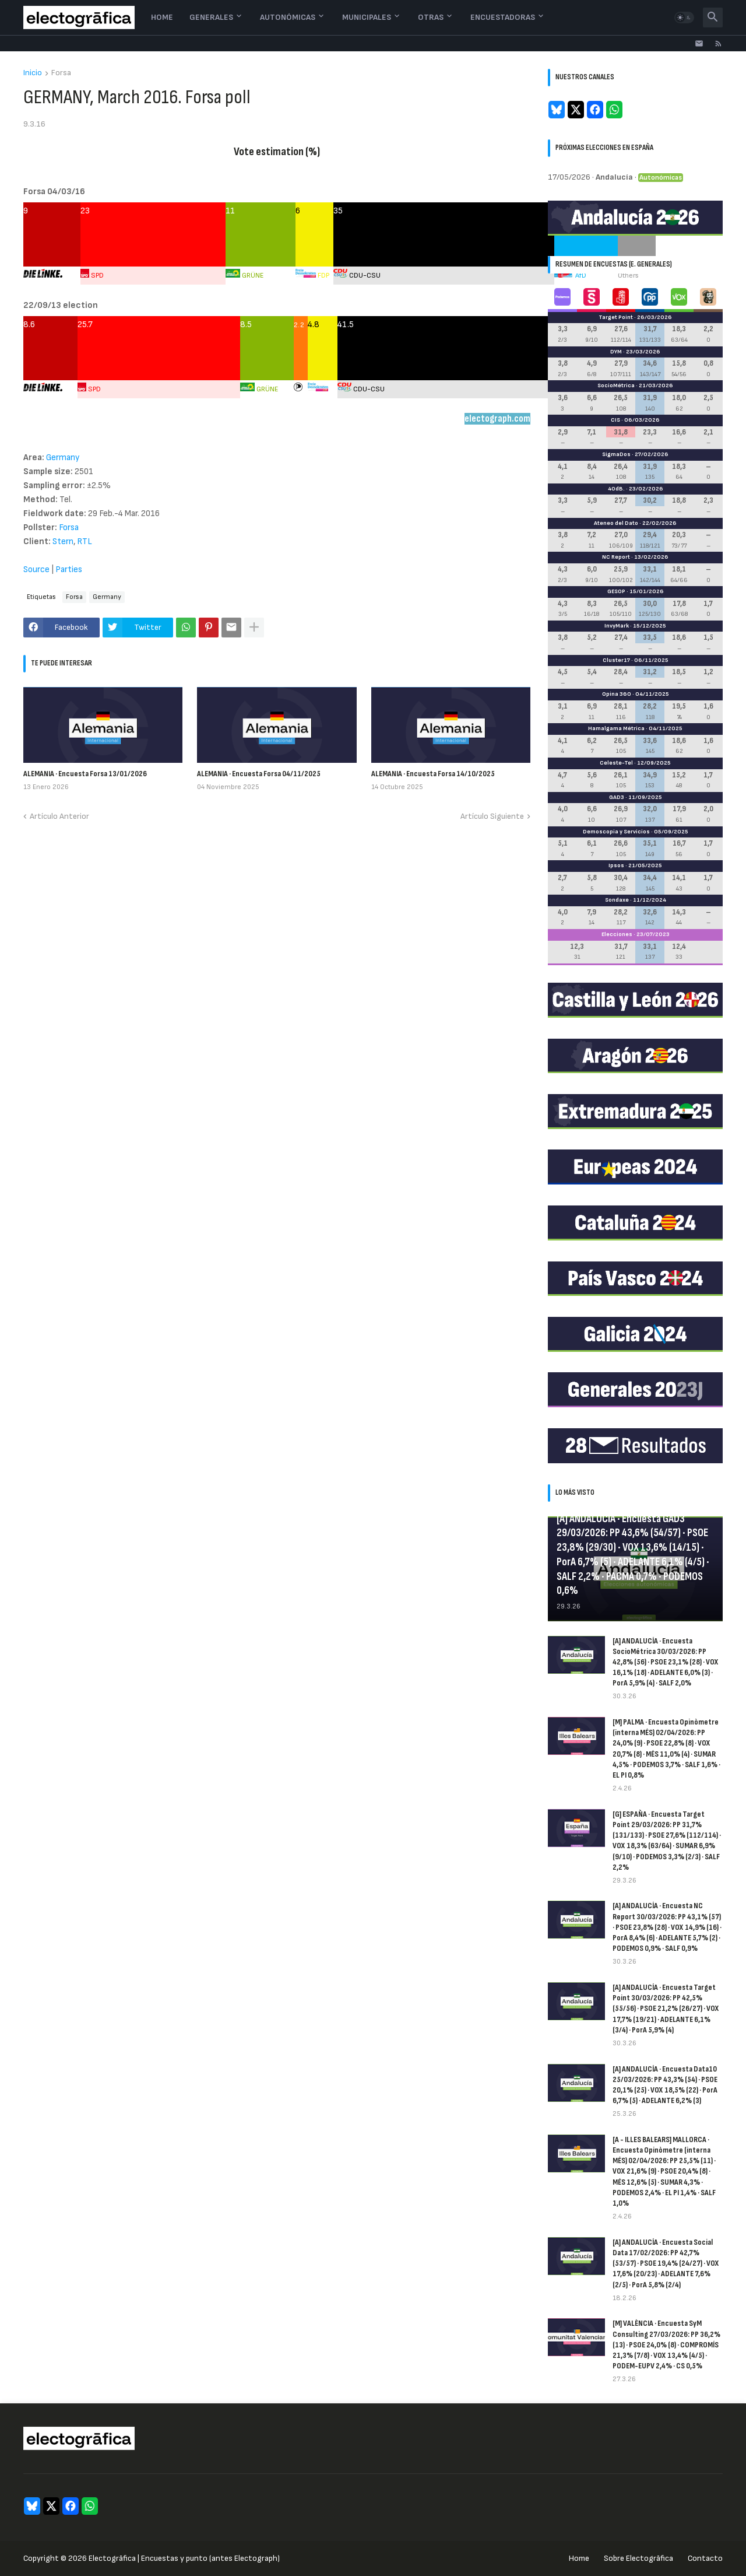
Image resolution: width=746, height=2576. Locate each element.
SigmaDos (616, 454)
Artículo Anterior (59, 816)
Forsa (61, 73)
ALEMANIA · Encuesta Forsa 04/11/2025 (259, 774)
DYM (616, 351)
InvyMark (616, 625)
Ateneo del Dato (616, 523)
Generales (211, 17)
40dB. (616, 488)
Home (162, 17)
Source (37, 569)
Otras (431, 17)
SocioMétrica (616, 385)
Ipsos (616, 865)
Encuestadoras (502, 17)
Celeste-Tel (616, 762)
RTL (84, 541)
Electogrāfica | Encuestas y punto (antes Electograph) (184, 2558)
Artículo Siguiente (492, 816)
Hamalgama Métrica (616, 728)
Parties (68, 569)
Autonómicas (287, 17)
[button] (684, 17)
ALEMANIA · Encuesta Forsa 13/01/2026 (85, 774)
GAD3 (616, 797)
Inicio (32, 73)
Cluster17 (616, 660)
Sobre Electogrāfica (638, 2558)
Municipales (366, 17)
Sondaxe (617, 899)
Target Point (616, 317)
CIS (615, 419)
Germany (62, 457)
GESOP (616, 591)
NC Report (616, 556)
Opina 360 (616, 694)
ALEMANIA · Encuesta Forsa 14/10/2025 (433, 774)
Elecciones (616, 934)
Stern (62, 541)
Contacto (705, 2558)
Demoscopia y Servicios (616, 831)
